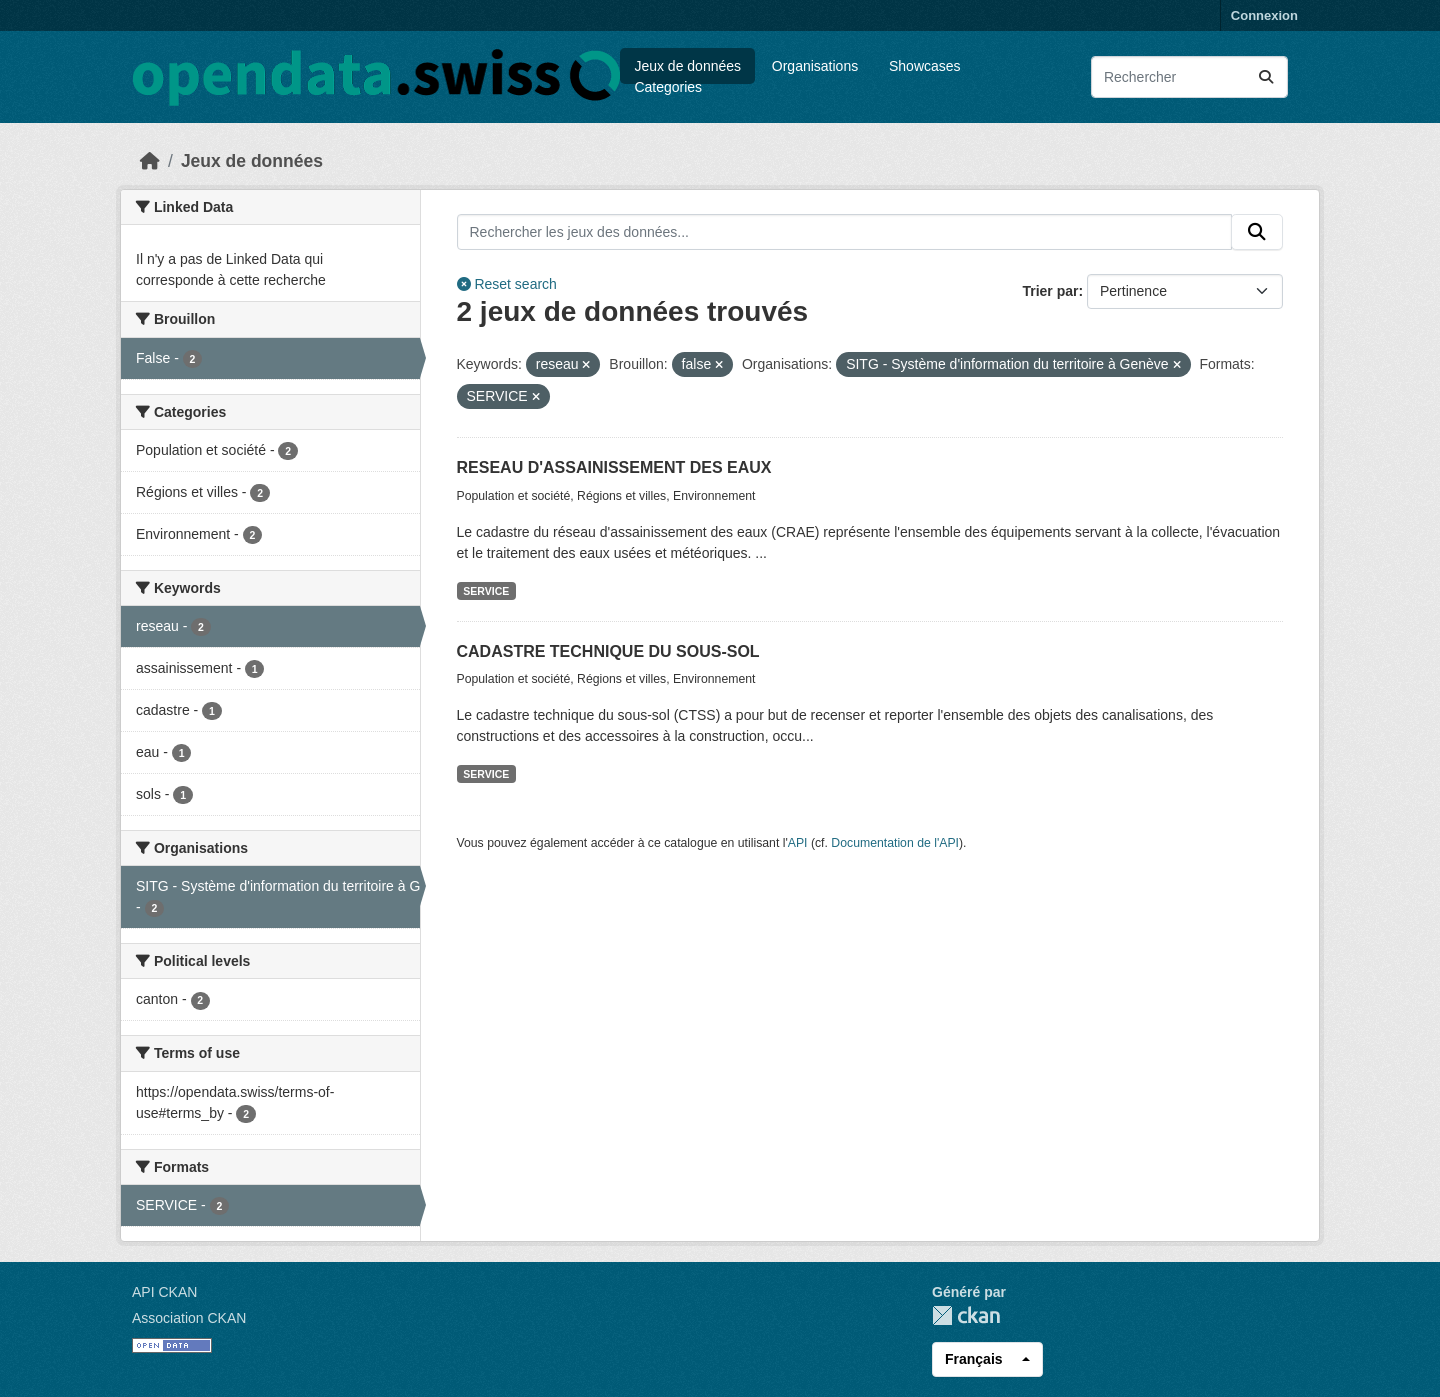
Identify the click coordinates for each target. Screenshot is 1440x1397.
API (798, 843)
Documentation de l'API (895, 843)
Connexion (1264, 15)
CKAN (966, 1315)
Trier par (1050, 291)
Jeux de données (687, 66)
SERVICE (486, 591)
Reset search (507, 284)
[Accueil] (150, 161)
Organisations (815, 66)
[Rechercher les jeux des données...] (1189, 77)
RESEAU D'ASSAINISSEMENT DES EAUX (614, 467)
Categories (668, 87)
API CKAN (164, 1292)
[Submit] (1266, 77)
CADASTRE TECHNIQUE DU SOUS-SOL (608, 651)
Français (974, 1359)
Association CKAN (189, 1318)
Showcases (925, 66)
